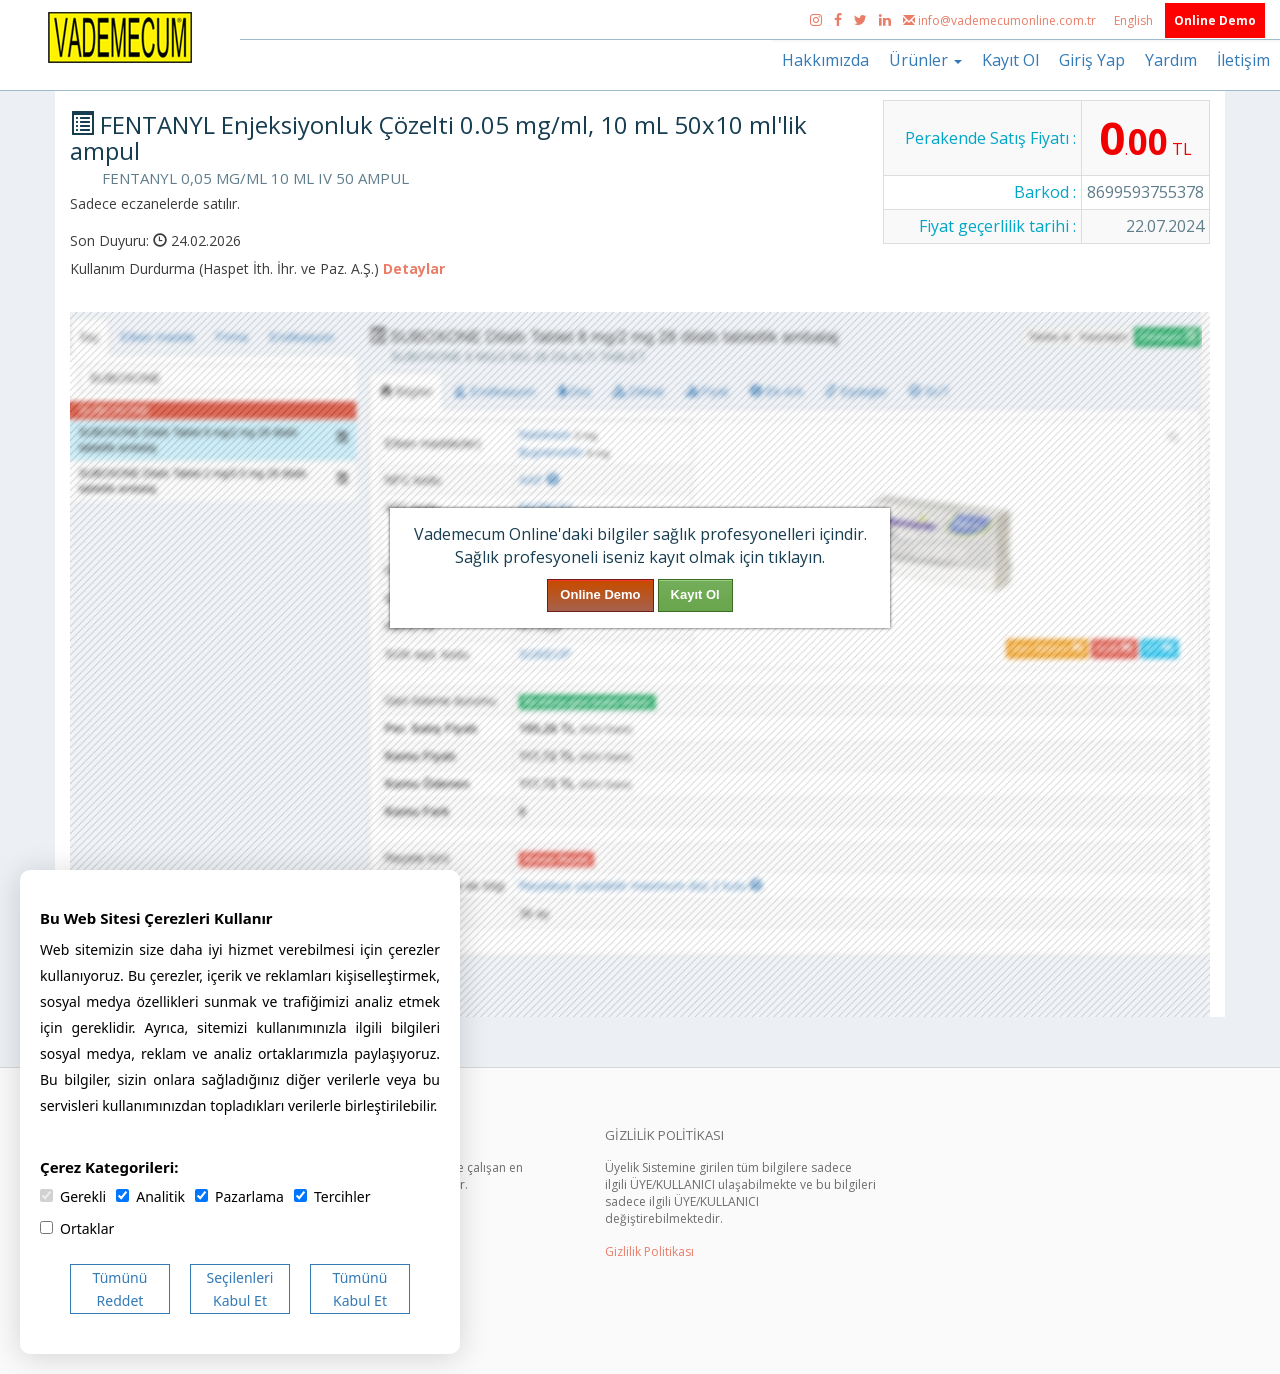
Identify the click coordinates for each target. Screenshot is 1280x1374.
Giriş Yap (1092, 60)
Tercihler (332, 1196)
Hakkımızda (825, 60)
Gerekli (73, 1196)
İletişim (1243, 60)
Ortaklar (77, 1228)
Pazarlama (239, 1196)
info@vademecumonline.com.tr (1001, 20)
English (1135, 20)
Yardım (1171, 60)
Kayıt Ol (1010, 60)
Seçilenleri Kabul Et (240, 1289)
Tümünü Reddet (120, 1289)
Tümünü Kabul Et (360, 1289)
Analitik (150, 1196)
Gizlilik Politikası (649, 1251)
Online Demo (1215, 20)
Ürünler (925, 60)
